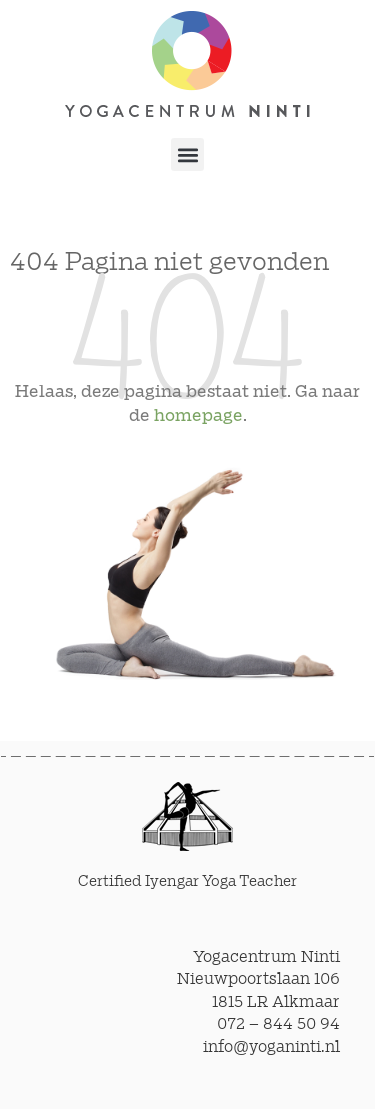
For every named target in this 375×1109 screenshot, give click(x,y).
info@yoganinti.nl (271, 1047)
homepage (198, 416)
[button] (187, 154)
